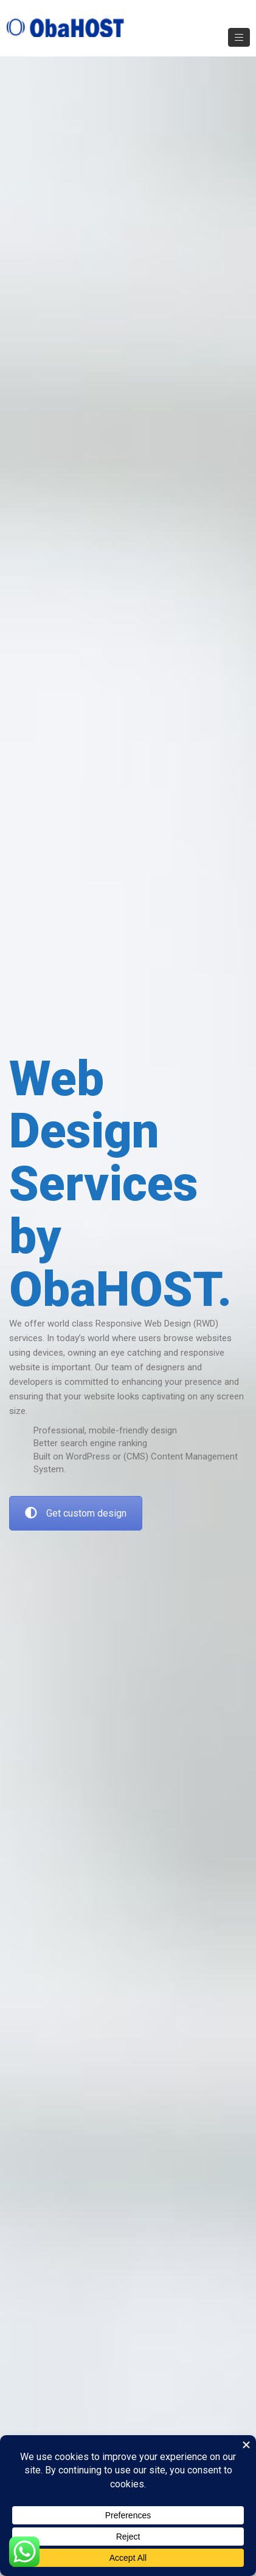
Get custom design (75, 1513)
